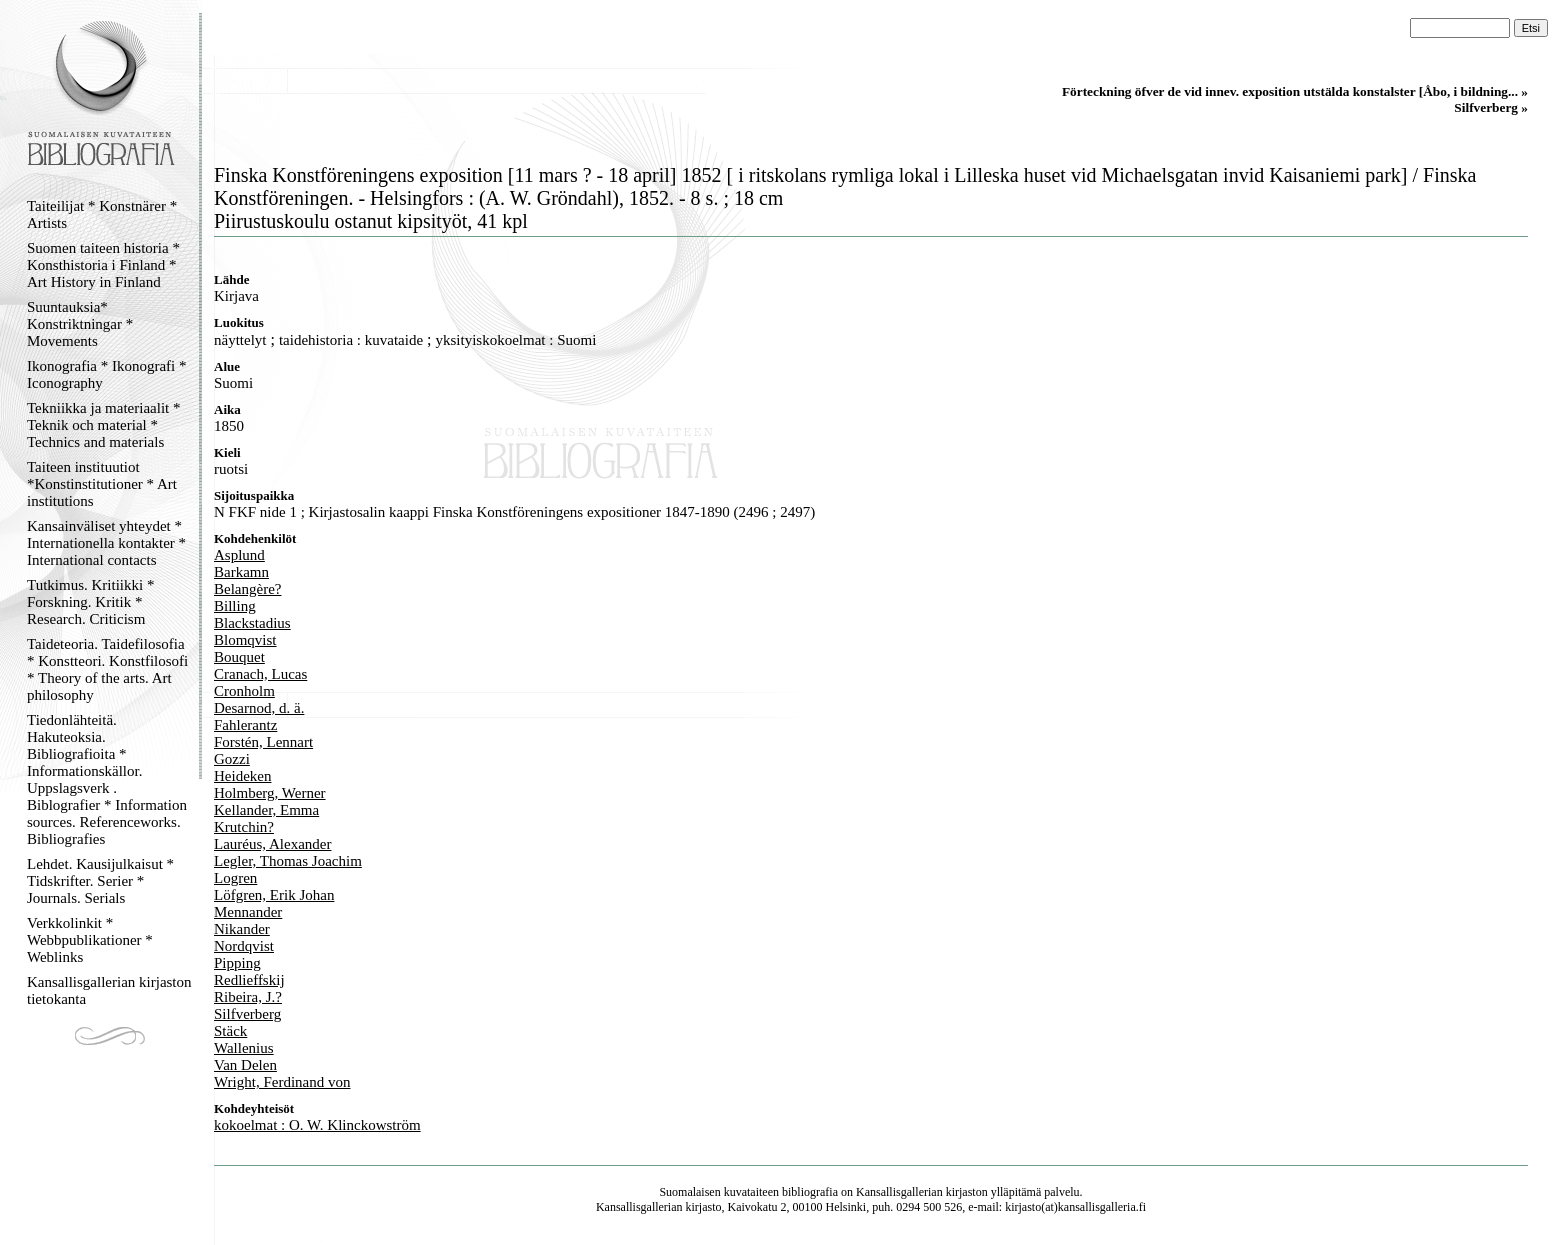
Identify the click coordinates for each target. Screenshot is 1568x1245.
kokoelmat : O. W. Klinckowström (317, 1125)
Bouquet (239, 657)
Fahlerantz (245, 725)
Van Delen (245, 1065)
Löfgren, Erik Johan (274, 895)
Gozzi (232, 759)
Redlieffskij (249, 980)
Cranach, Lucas (260, 674)
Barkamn (241, 572)
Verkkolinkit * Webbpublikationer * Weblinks (90, 940)
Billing (235, 606)
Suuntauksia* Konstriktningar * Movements (80, 324)
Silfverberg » (1491, 107)
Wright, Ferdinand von (282, 1082)
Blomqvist (245, 640)
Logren (235, 878)
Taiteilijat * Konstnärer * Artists (102, 214)
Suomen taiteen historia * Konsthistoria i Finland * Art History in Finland (103, 265)
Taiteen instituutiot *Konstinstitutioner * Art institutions (102, 484)
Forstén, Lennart (263, 742)
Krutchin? (244, 827)
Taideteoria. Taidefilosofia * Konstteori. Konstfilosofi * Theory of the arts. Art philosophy (107, 669)
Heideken (242, 776)
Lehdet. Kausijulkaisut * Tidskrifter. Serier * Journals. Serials (100, 881)
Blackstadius (252, 623)
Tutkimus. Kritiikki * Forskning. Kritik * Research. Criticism (90, 602)
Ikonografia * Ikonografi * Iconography (107, 374)
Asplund (239, 555)
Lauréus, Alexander (272, 844)
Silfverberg (247, 1014)
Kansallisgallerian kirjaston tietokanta (109, 990)
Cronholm (244, 691)
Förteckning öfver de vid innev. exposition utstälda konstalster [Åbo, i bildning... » (1295, 91)
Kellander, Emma (266, 810)
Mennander (248, 912)
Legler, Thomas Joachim (288, 861)
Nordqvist (244, 946)
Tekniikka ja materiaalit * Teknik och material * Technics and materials (103, 425)
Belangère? (247, 589)
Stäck (230, 1031)
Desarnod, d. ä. (259, 708)
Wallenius (244, 1048)
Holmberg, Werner (270, 793)
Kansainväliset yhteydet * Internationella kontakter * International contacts (106, 543)
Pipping (237, 963)
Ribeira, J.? (248, 997)
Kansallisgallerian (899, 1192)
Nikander (242, 929)
